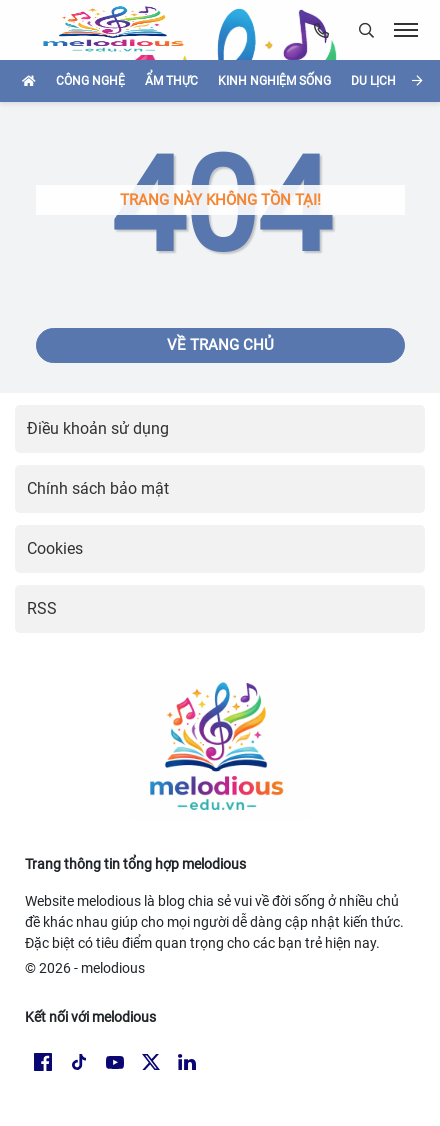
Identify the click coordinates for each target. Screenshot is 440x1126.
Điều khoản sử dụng (98, 428)
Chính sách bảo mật (98, 488)
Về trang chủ (220, 345)
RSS (42, 608)
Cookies (55, 548)
